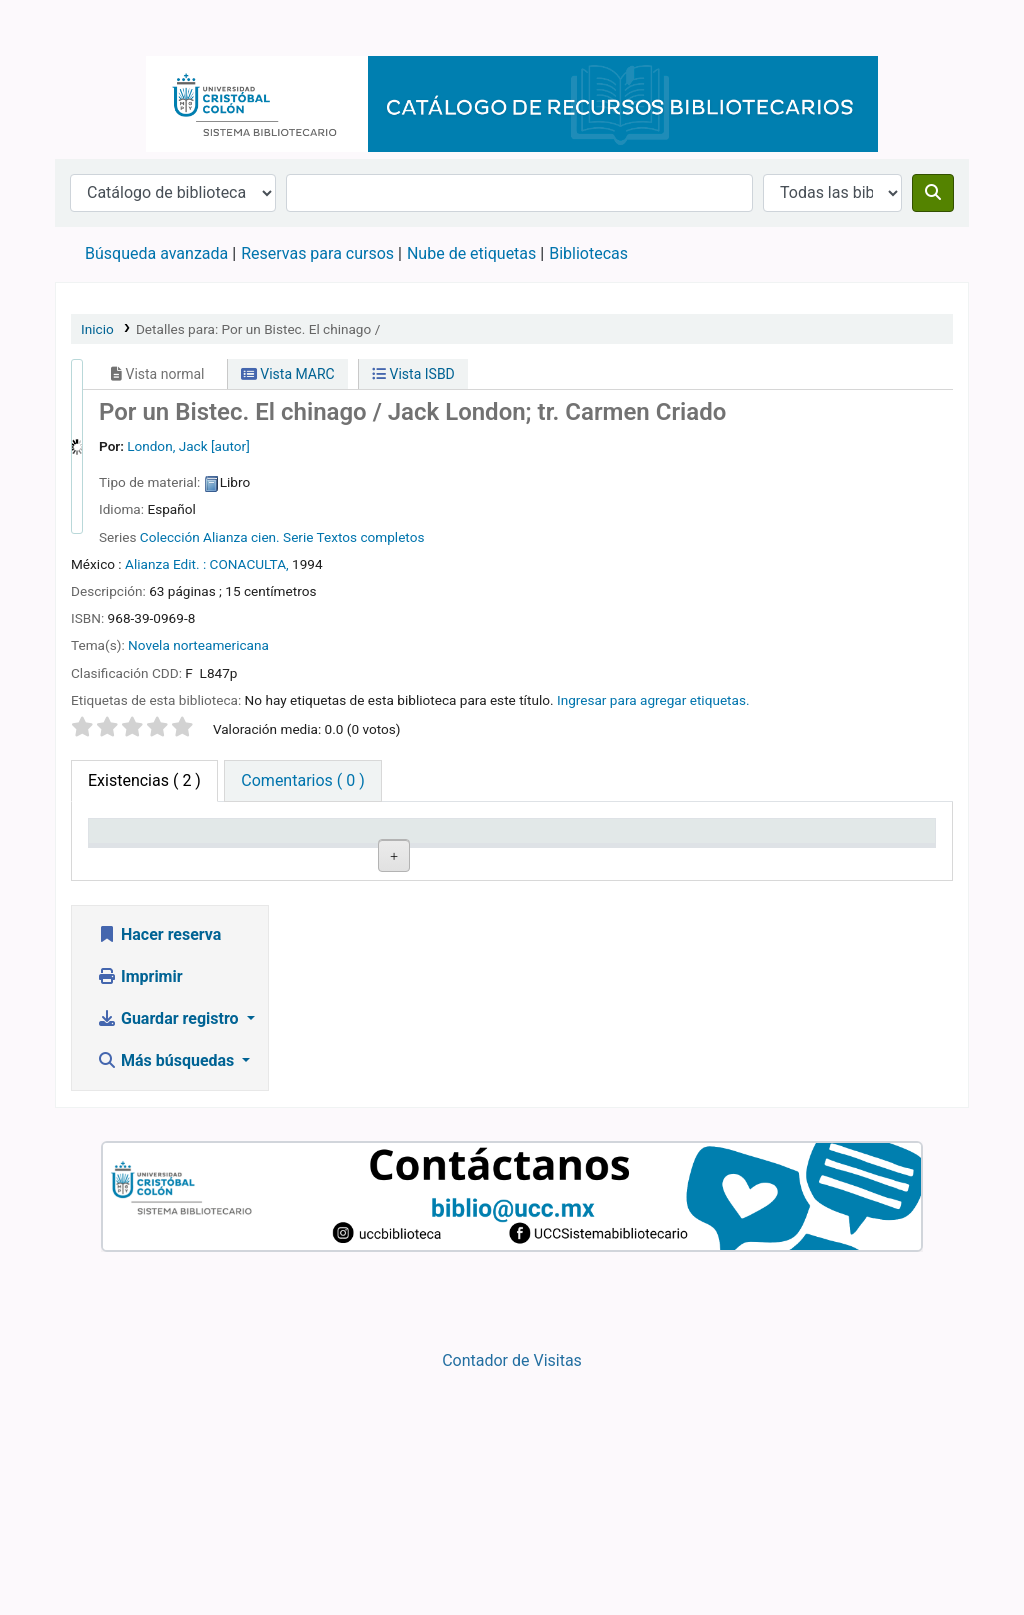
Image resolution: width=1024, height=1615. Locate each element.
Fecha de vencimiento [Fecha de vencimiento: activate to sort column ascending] (866, 850)
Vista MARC (288, 374)
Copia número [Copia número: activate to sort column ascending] (610, 850)
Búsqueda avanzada (156, 253)
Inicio (97, 329)
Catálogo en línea (106, 28)
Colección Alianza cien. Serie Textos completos (282, 537)
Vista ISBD (413, 374)
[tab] (302, 781)
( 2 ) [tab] (144, 780)
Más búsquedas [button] (167, 1302)
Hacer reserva (159, 1176)
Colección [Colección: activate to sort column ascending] (375, 859)
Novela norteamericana (198, 645)
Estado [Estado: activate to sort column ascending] (728, 859)
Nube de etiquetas (471, 253)
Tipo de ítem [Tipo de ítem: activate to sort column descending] (141, 859)
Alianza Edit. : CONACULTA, (207, 564)
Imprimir (140, 1218)
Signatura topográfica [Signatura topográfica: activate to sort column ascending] (501, 850)
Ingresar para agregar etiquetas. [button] (653, 700)
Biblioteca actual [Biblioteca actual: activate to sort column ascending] (254, 850)
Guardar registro (170, 1260)
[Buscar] (933, 193)
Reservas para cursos (317, 253)
